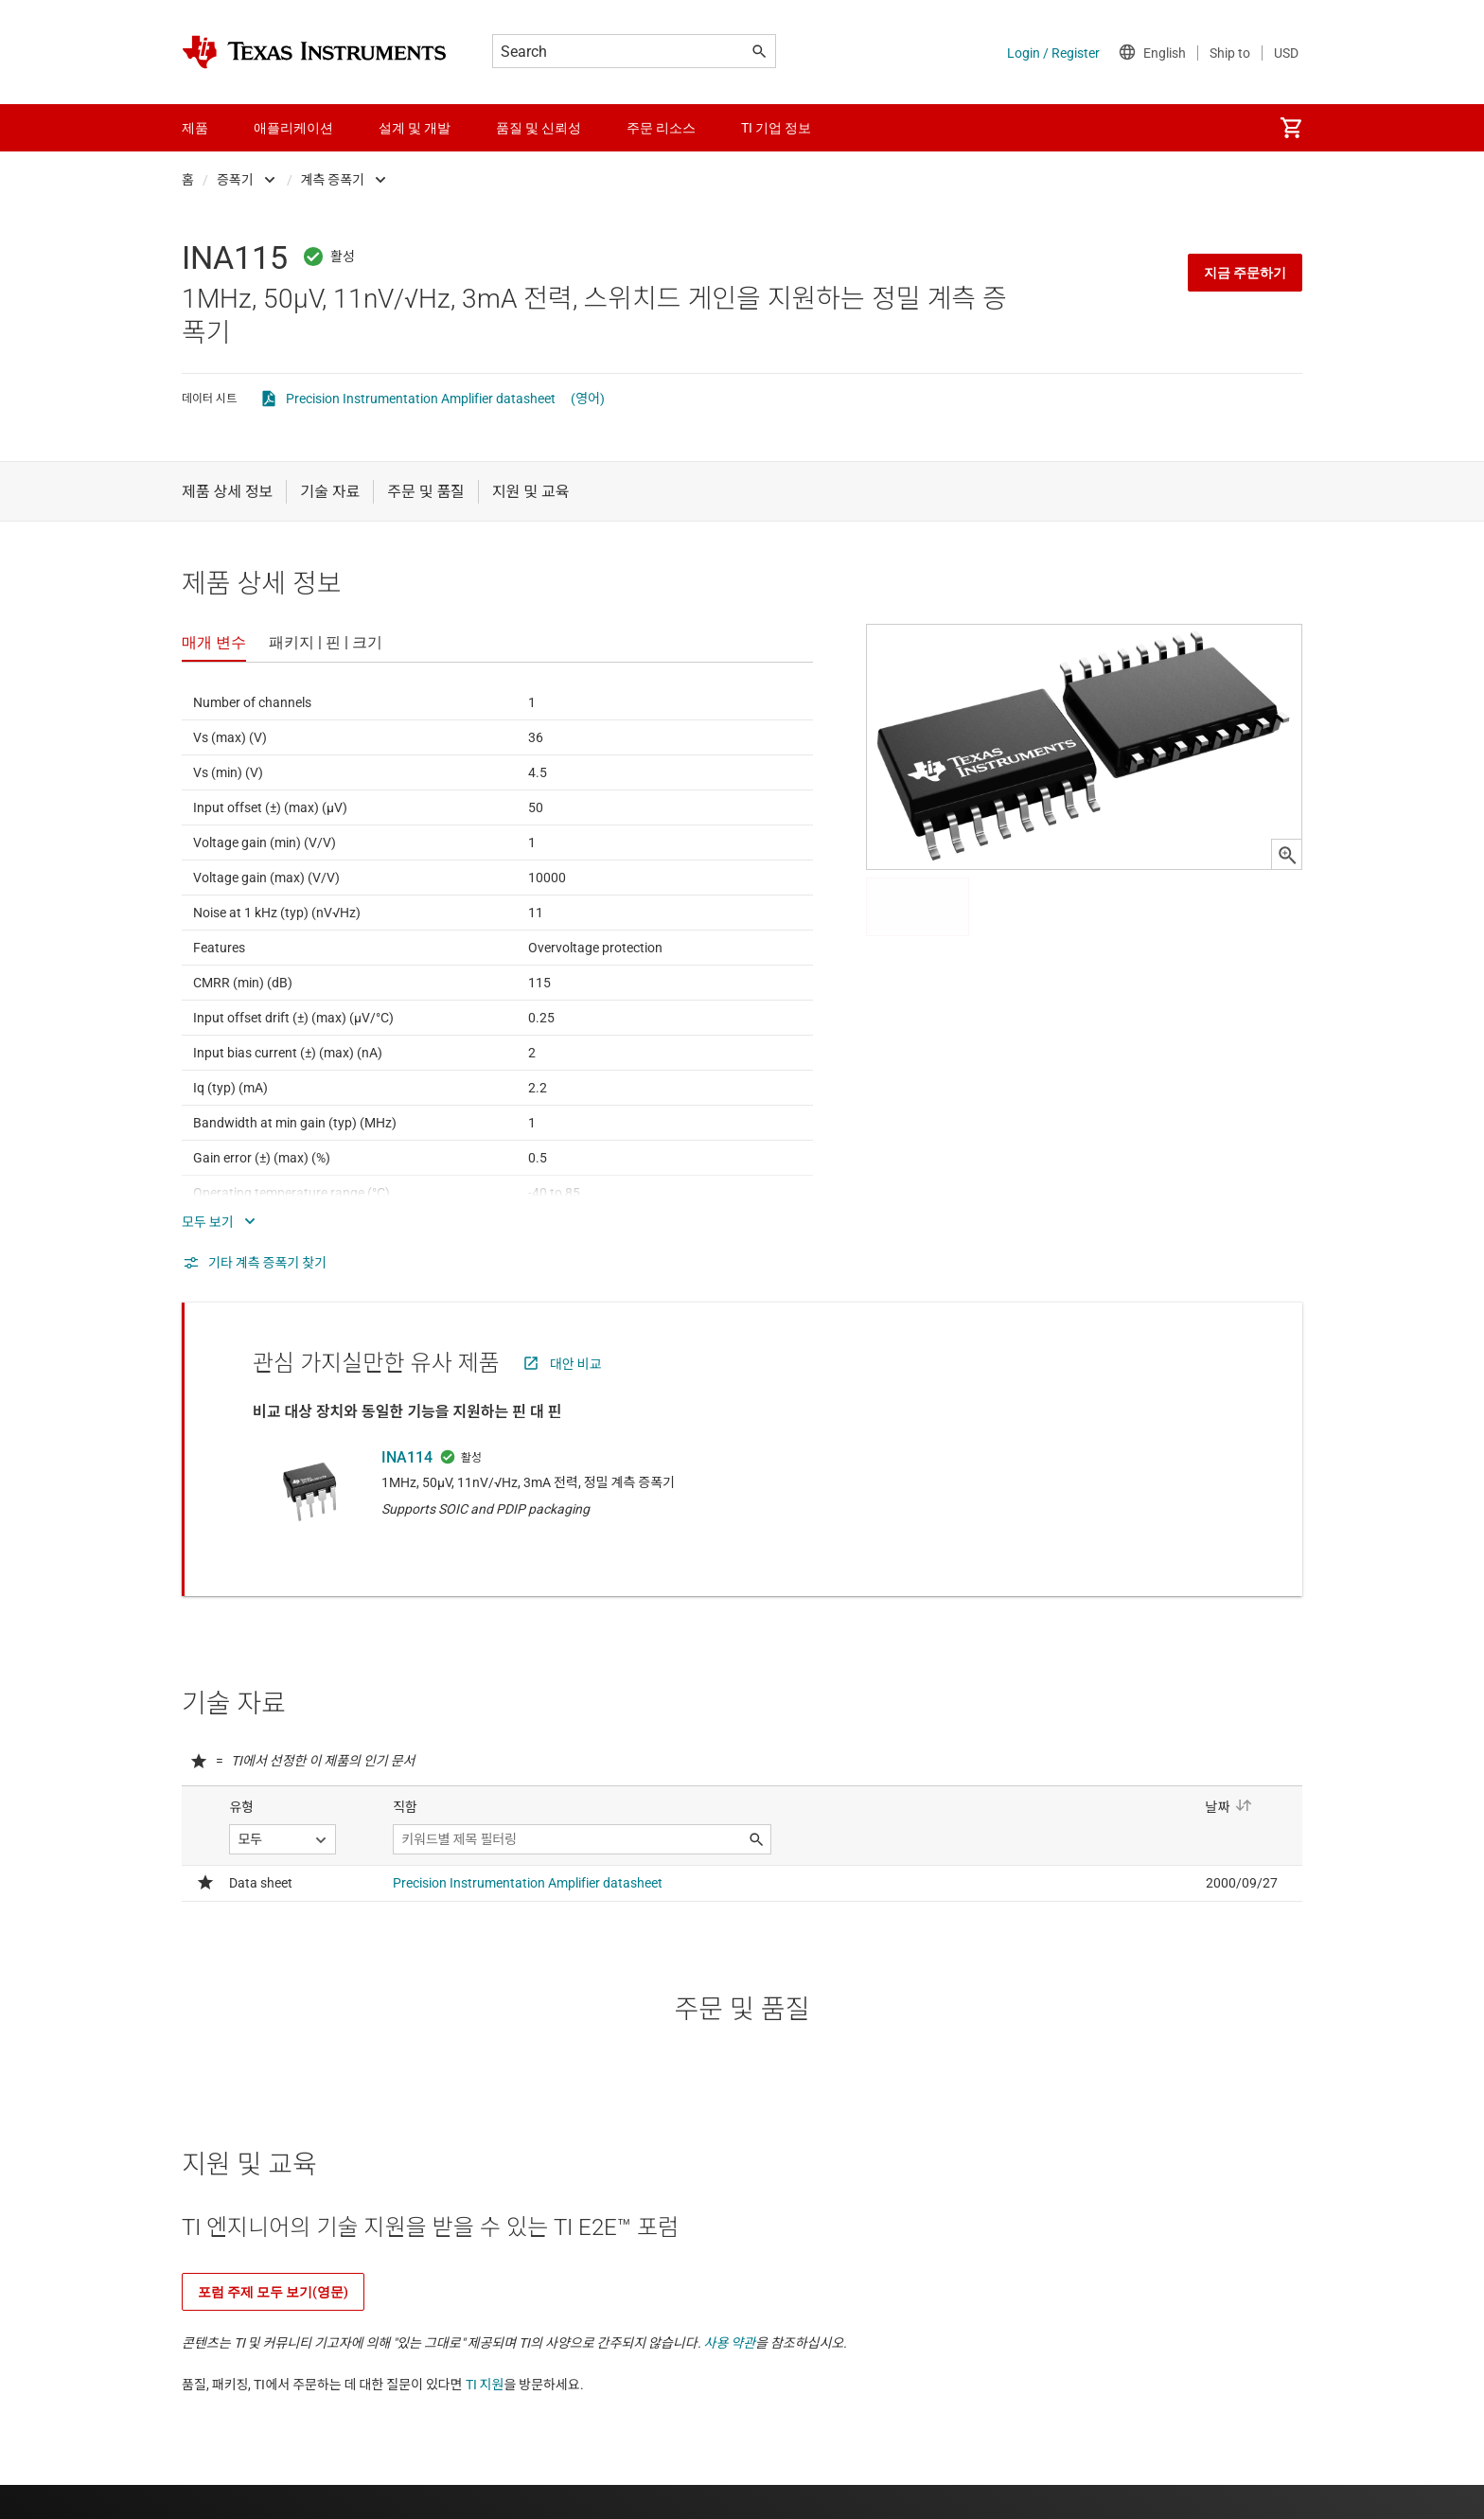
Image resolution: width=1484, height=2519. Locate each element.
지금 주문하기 (1245, 272)
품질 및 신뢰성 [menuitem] (538, 127)
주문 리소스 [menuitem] (661, 127)
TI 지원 (485, 2384)
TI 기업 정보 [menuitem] (776, 127)
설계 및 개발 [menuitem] (414, 127)
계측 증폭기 (332, 179)
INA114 (407, 1457)
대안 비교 (576, 1364)
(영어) (588, 398)
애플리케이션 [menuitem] (293, 127)
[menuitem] (1291, 127)
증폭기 (235, 179)
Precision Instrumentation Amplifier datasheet (421, 398)
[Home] (314, 52)
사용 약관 (730, 2342)
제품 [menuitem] (195, 127)
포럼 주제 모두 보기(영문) (273, 2291)
